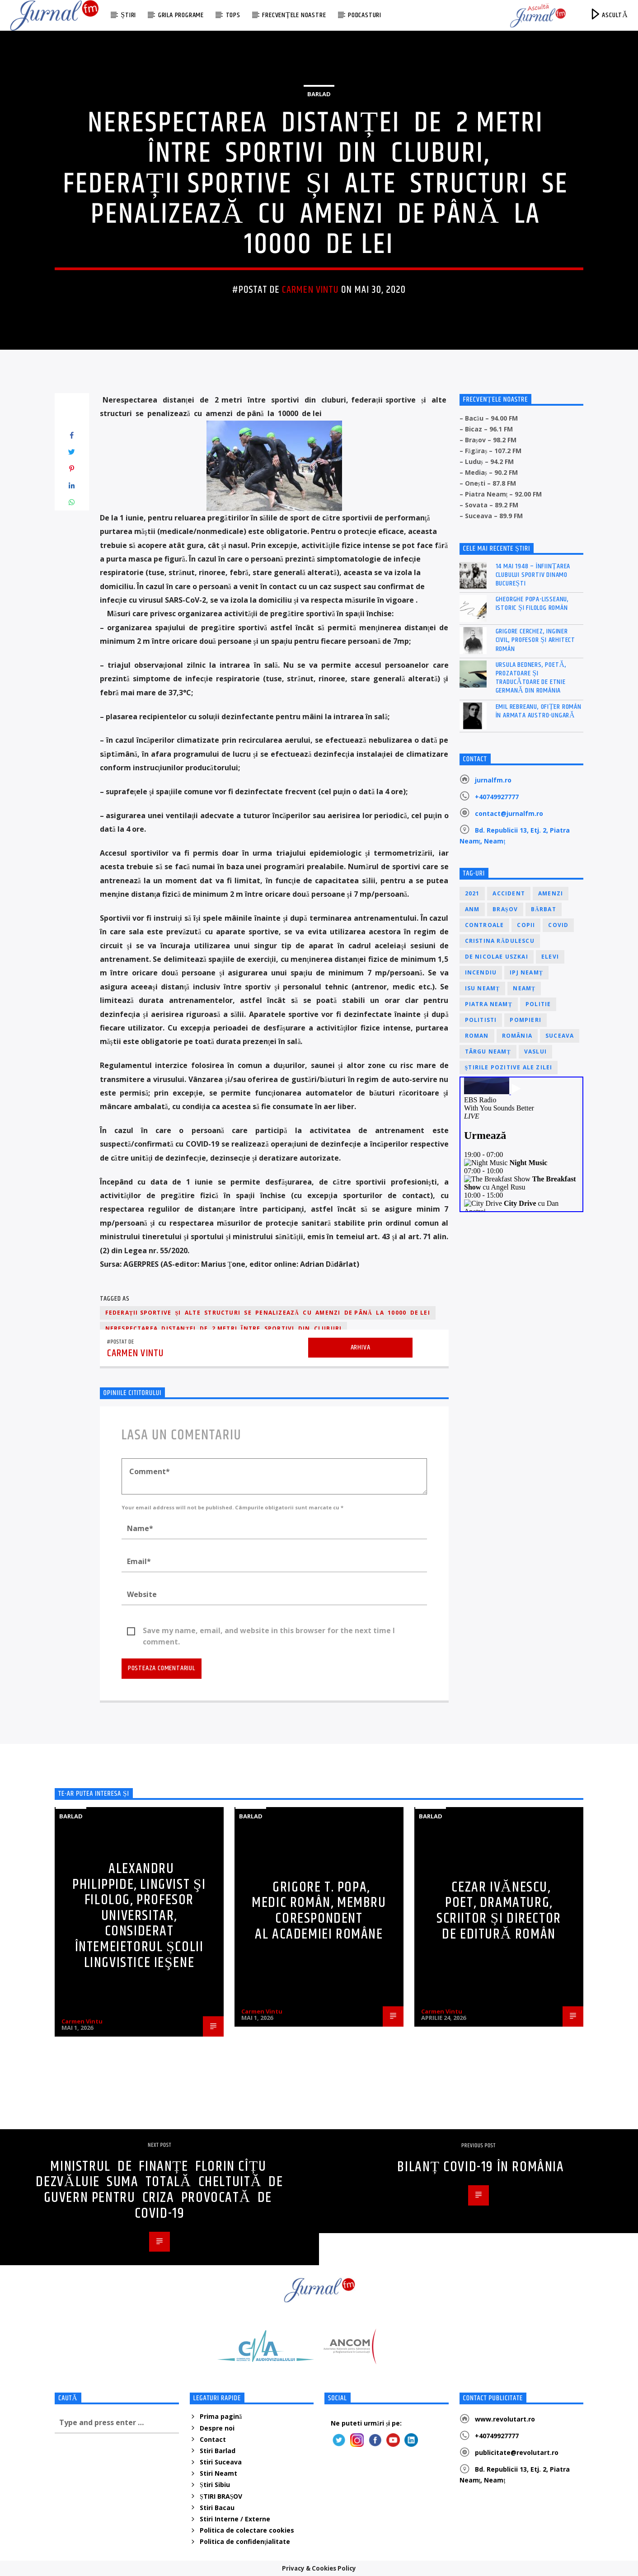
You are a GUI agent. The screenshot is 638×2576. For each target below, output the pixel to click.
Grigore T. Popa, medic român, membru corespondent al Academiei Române (319, 1910)
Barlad (319, 94)
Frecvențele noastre (294, 15)
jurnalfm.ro (493, 780)
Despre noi (217, 2428)
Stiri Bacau (217, 2507)
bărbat (543, 909)
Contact (213, 2439)
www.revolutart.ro (505, 2419)
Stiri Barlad (217, 2450)
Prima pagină (221, 2416)
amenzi (550, 893)
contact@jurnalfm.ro (509, 813)
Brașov (505, 909)
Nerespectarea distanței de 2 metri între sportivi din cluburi (223, 1328)
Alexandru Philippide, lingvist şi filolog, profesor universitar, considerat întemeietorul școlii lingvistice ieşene (139, 1916)
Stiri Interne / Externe (235, 2519)
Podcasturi (364, 15)
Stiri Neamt (218, 2473)
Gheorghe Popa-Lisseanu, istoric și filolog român (532, 603)
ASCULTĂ (608, 14)
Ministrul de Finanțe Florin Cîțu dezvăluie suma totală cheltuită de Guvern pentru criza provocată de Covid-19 (159, 2190)
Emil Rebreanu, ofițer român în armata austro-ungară (539, 711)
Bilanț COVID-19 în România (480, 2167)
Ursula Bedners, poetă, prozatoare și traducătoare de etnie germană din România (531, 677)
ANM (472, 909)
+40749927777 (497, 796)
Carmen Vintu (310, 290)
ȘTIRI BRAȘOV (221, 2496)
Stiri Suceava (221, 2462)
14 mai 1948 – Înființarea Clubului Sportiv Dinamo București (533, 575)
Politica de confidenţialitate (245, 2541)
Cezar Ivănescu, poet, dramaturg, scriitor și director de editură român (498, 1910)
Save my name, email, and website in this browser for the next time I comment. (269, 1630)
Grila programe (181, 15)
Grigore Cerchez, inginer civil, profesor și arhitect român (536, 640)
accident (509, 893)
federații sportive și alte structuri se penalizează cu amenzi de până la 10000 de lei (267, 1312)
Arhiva (361, 1347)
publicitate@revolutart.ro (516, 2452)
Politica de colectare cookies (247, 2530)
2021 (472, 893)
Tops (233, 15)
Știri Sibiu (215, 2484)
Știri (128, 15)
